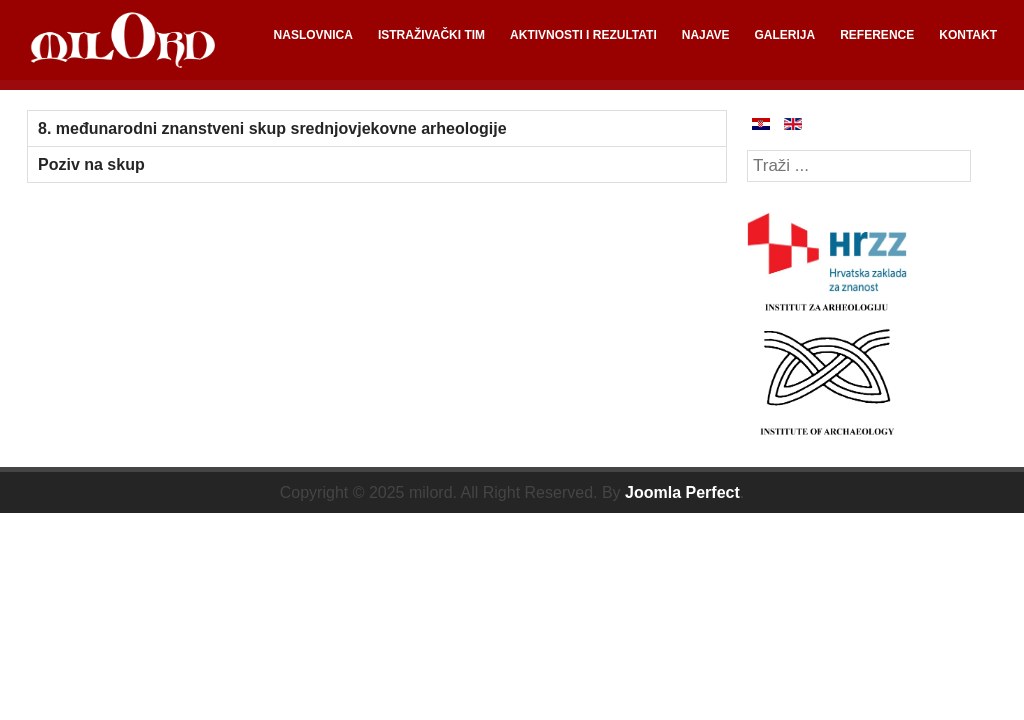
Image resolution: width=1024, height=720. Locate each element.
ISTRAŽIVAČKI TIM (431, 35)
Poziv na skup (91, 164)
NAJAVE (706, 35)
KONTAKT (968, 35)
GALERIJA (785, 35)
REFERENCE (877, 35)
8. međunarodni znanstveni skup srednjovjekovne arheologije (272, 128)
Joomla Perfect (682, 492)
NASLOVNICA (313, 35)
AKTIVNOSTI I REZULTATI (583, 35)
